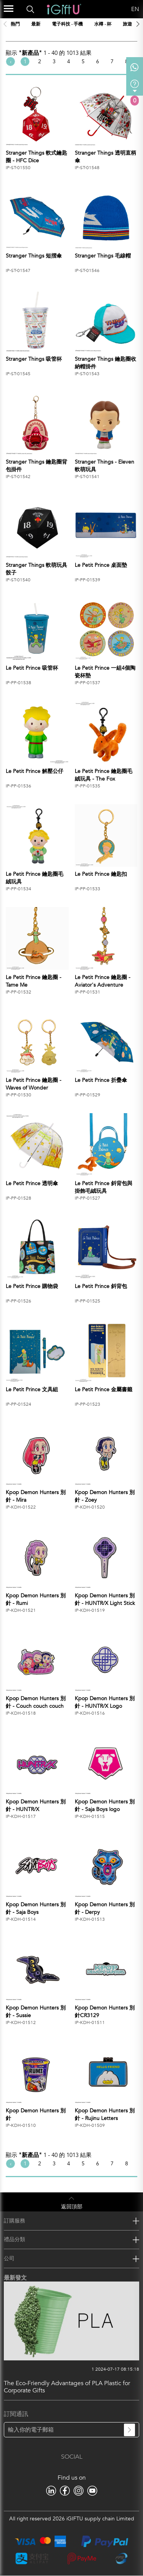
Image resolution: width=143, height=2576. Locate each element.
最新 (35, 24)
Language (121, 9)
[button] (138, 24)
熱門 (15, 24)
